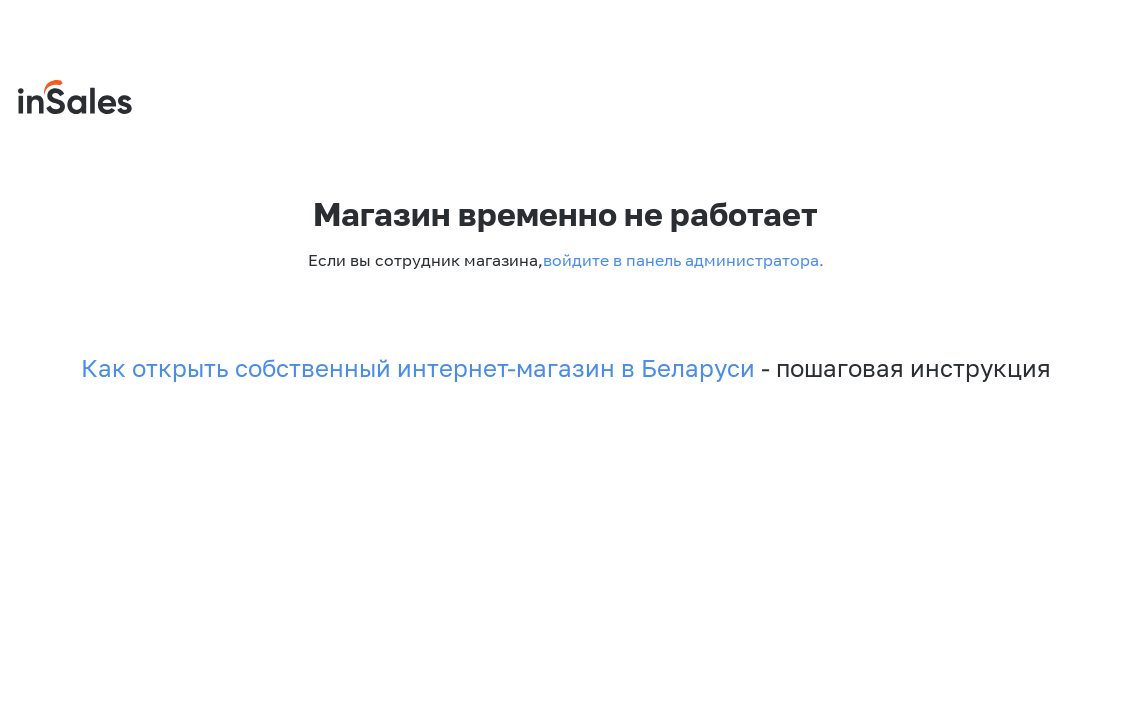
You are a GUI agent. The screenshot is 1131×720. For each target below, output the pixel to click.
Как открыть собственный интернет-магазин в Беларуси (418, 368)
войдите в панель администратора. (683, 260)
